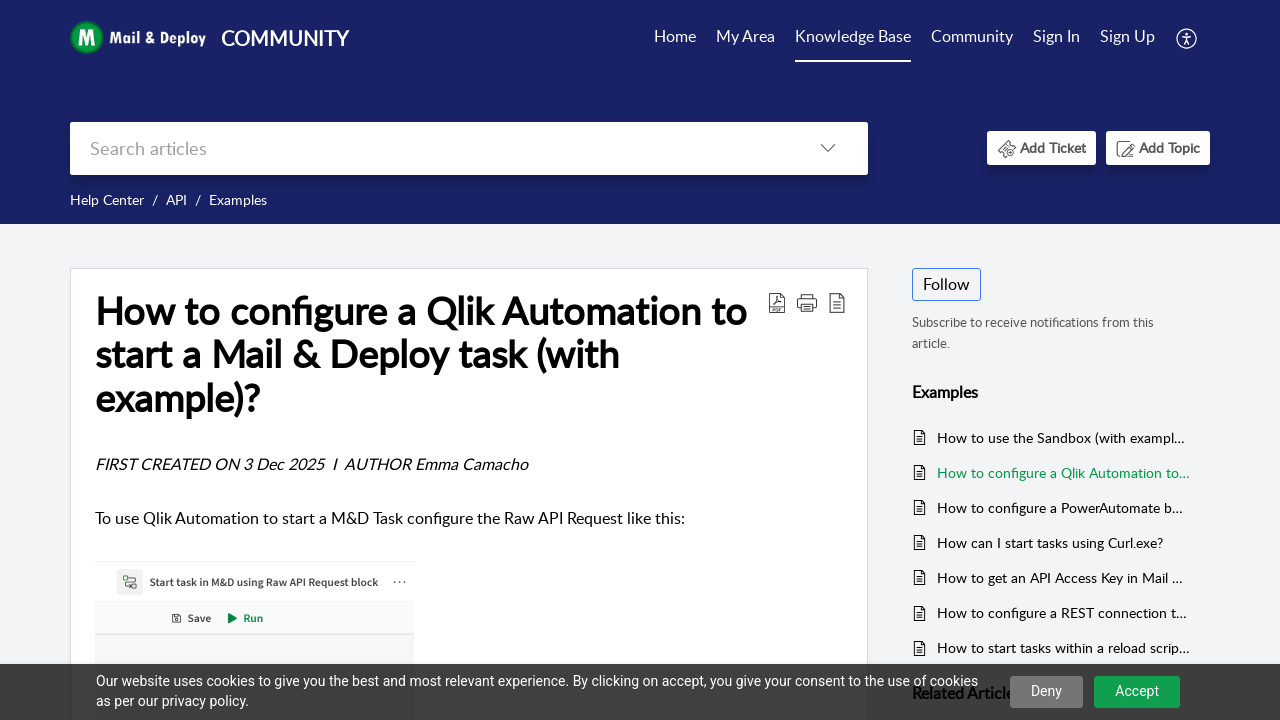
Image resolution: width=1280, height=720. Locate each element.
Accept (1137, 691)
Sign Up (1127, 36)
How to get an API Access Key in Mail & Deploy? (1063, 577)
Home (675, 36)
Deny (1046, 691)
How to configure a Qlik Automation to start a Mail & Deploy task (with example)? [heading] (421, 354)
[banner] (640, 112)
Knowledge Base (853, 36)
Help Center (107, 199)
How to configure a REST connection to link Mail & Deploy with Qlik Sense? (1063, 612)
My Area (745, 36)
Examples (238, 199)
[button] (1187, 38)
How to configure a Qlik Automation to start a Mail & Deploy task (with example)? (1063, 472)
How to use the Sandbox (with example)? (1063, 437)
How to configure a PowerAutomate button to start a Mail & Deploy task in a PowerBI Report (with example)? (1063, 507)
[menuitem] (675, 38)
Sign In (1056, 36)
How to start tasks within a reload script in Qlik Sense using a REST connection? (1063, 647)
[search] (429, 148)
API (176, 199)
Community (972, 36)
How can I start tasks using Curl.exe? (1050, 542)
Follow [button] (946, 284)
